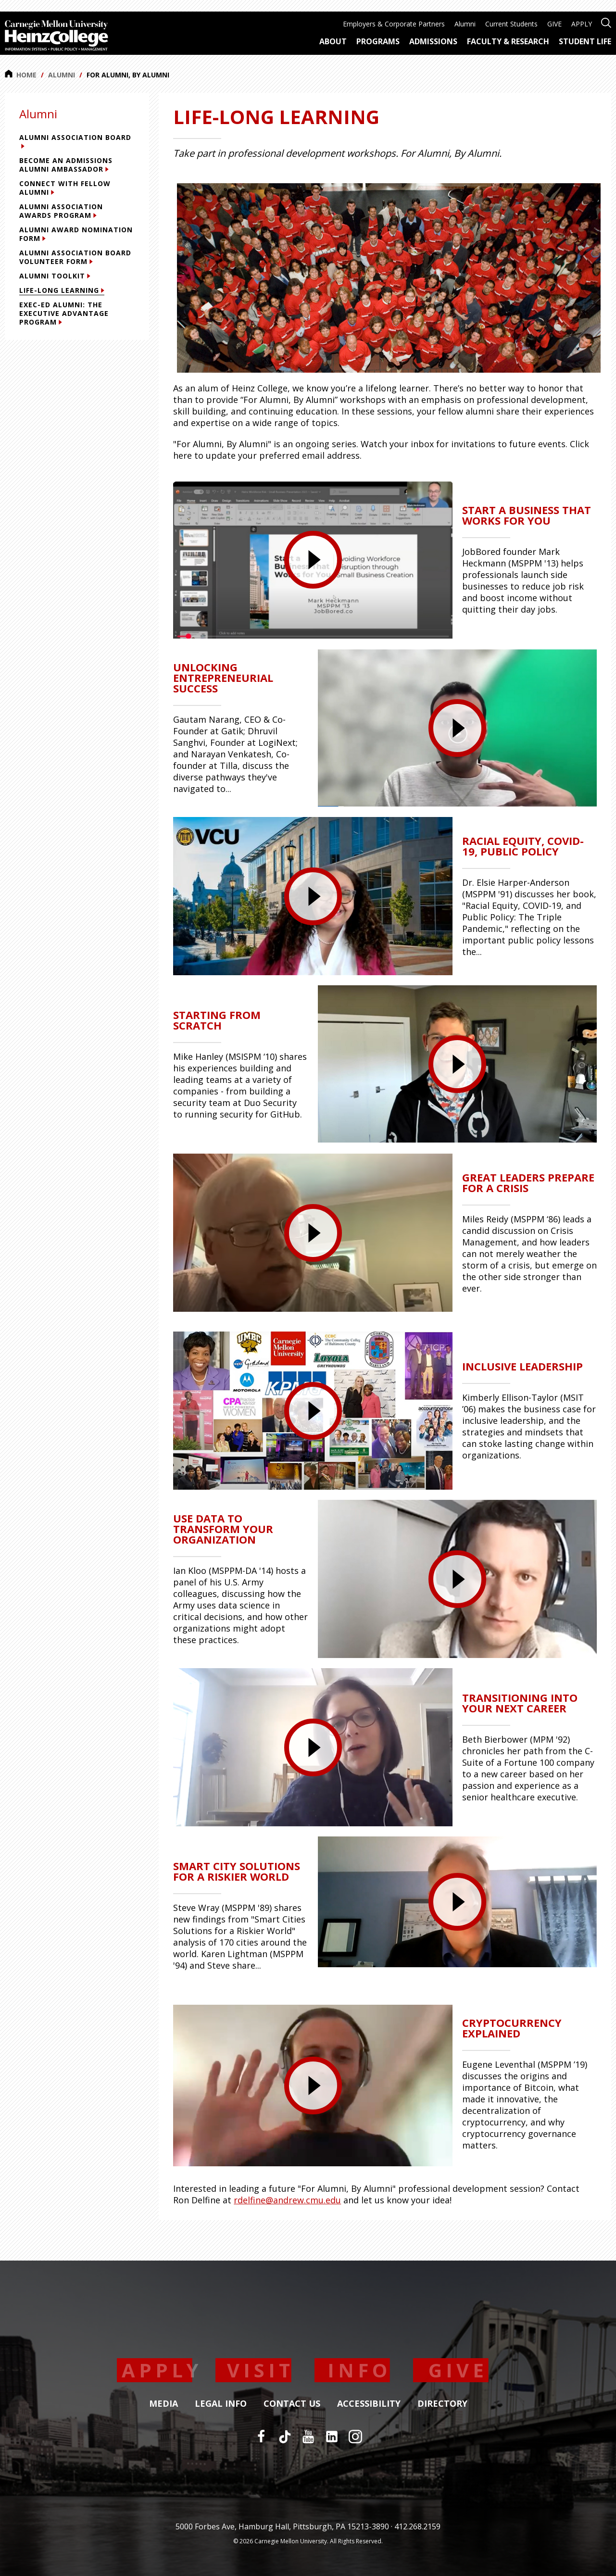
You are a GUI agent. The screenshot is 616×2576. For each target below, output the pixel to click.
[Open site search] (606, 22)
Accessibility (369, 2404)
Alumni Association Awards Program (61, 211)
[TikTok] (284, 2436)
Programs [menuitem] (378, 41)
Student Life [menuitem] (585, 41)
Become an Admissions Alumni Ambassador (66, 165)
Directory (442, 2404)
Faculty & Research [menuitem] (508, 41)
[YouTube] (308, 2436)
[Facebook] (261, 2436)
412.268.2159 (417, 2526)
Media (163, 2404)
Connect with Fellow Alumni (65, 188)
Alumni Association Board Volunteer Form (75, 257)
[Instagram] (355, 2436)
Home (21, 74)
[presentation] (313, 560)
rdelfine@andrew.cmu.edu (287, 2200)
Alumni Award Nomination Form (76, 234)
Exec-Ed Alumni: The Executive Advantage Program (64, 313)
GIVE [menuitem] (554, 23)
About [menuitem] (333, 41)
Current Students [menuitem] (511, 23)
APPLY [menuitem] (581, 23)
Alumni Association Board (75, 141)
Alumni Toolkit (54, 275)
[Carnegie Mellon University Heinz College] (56, 36)
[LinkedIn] (332, 2436)
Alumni (61, 74)
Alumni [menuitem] (465, 23)
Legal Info (221, 2404)
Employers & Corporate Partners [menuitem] (394, 23)
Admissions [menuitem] (433, 41)
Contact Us (292, 2404)
